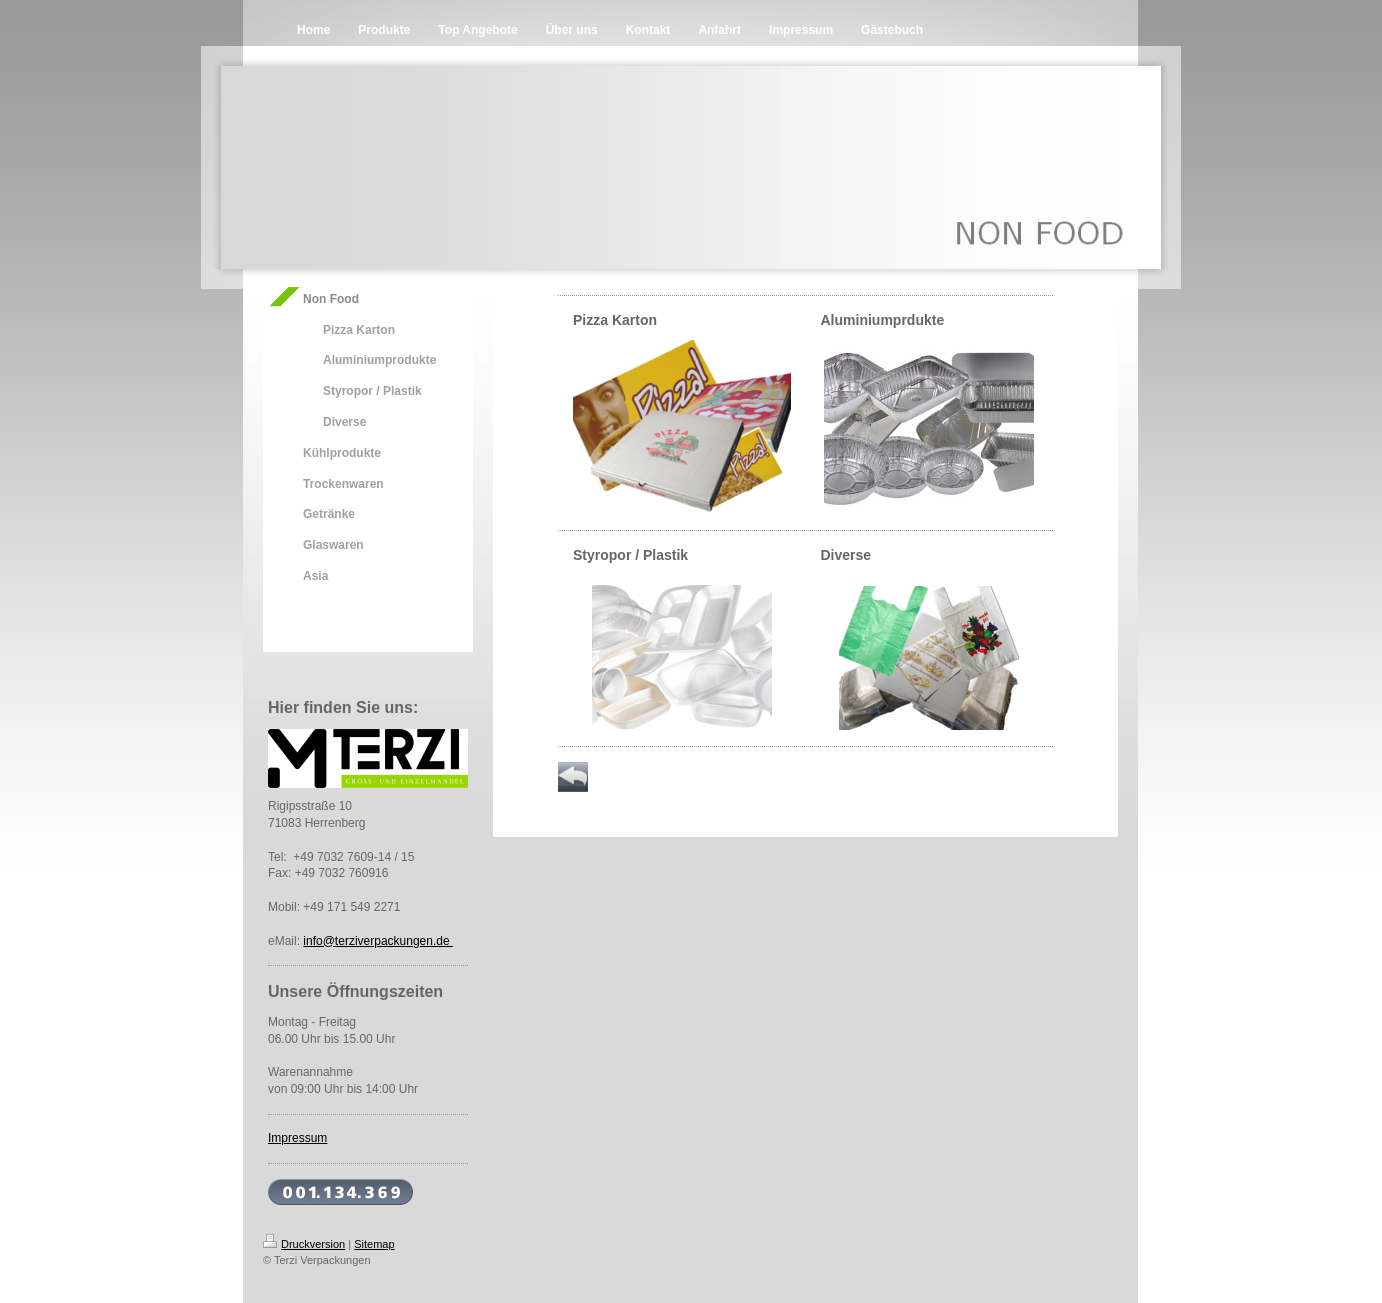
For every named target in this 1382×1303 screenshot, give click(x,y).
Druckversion (304, 1244)
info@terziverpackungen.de (378, 941)
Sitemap (374, 1244)
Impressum (297, 1138)
